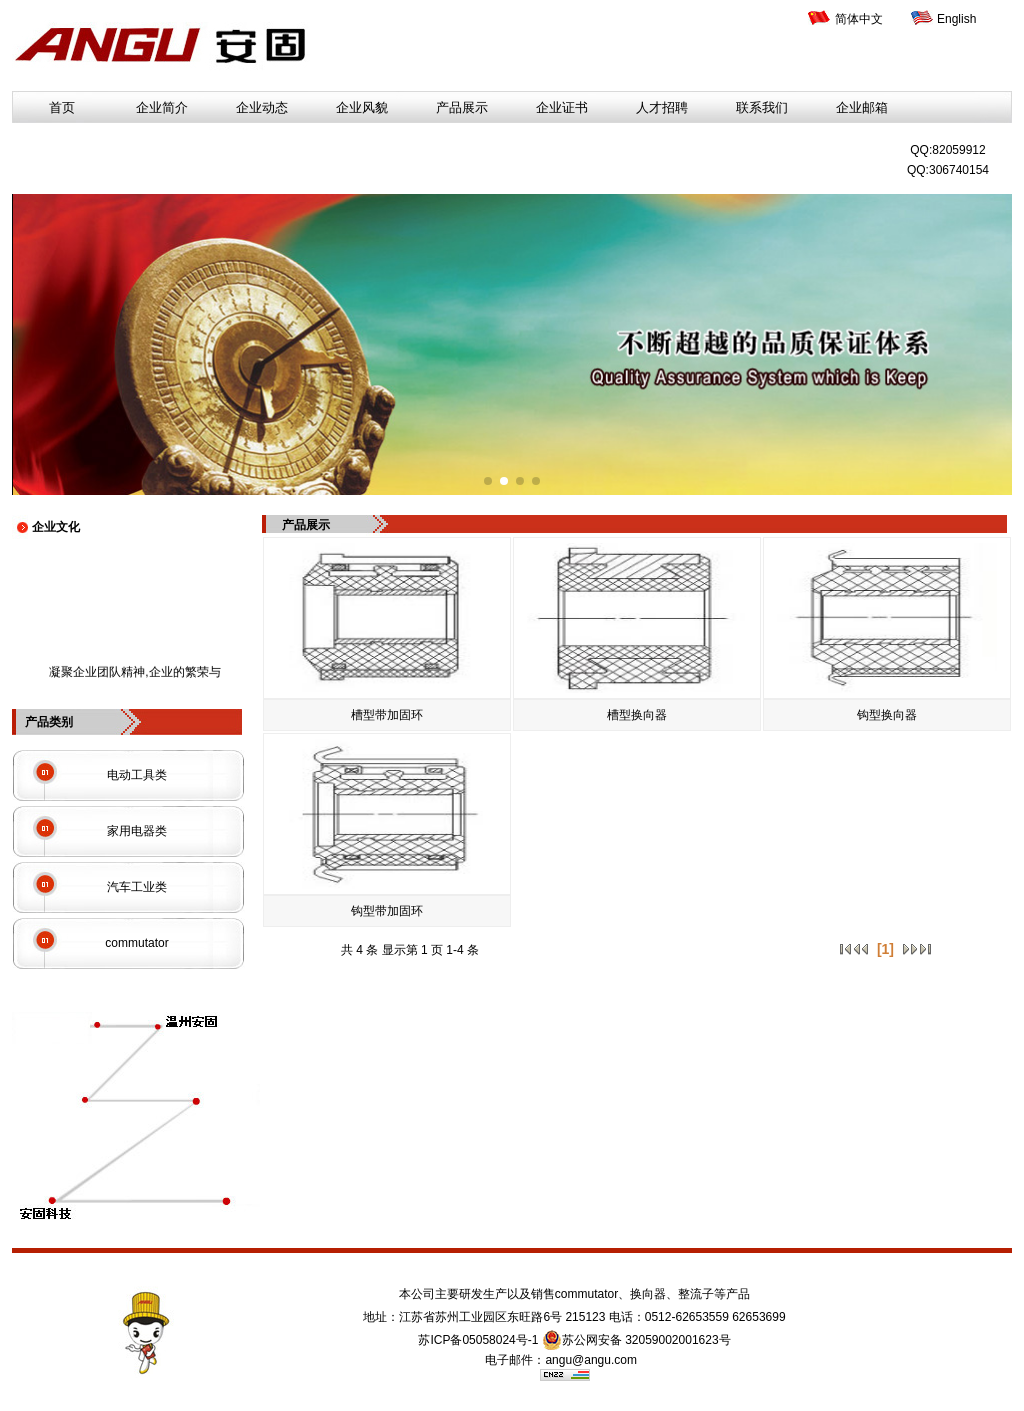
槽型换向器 (637, 715)
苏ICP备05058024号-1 (478, 1340)
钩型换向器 (887, 715)
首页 (62, 107)
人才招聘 (662, 107)
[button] (488, 481)
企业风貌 (362, 107)
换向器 (648, 1294)
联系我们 (762, 107)
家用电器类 (137, 831)
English (956, 19)
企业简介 (162, 107)
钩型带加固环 (387, 911)
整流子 (696, 1294)
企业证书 (562, 107)
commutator (136, 943)
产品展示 (462, 107)
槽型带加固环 (387, 715)
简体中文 (859, 19)
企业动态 (262, 107)
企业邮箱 (862, 107)
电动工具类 (137, 775)
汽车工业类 (137, 887)
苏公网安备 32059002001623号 (636, 1340)
